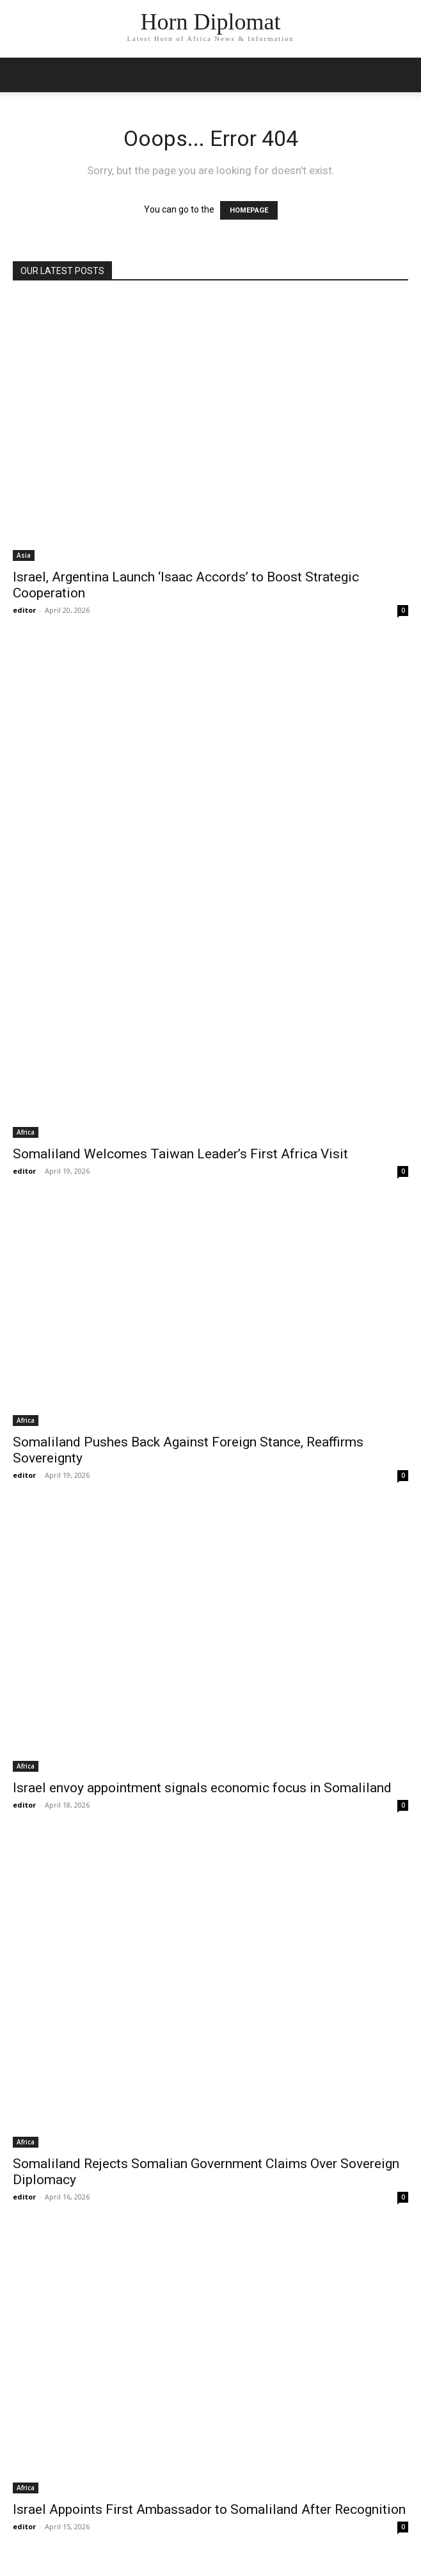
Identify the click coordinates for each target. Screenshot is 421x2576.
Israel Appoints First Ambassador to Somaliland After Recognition (209, 2509)
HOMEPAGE (249, 210)
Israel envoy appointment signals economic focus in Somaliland (202, 1787)
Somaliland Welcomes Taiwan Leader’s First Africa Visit (180, 1154)
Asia (24, 555)
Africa (26, 1132)
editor (24, 610)
